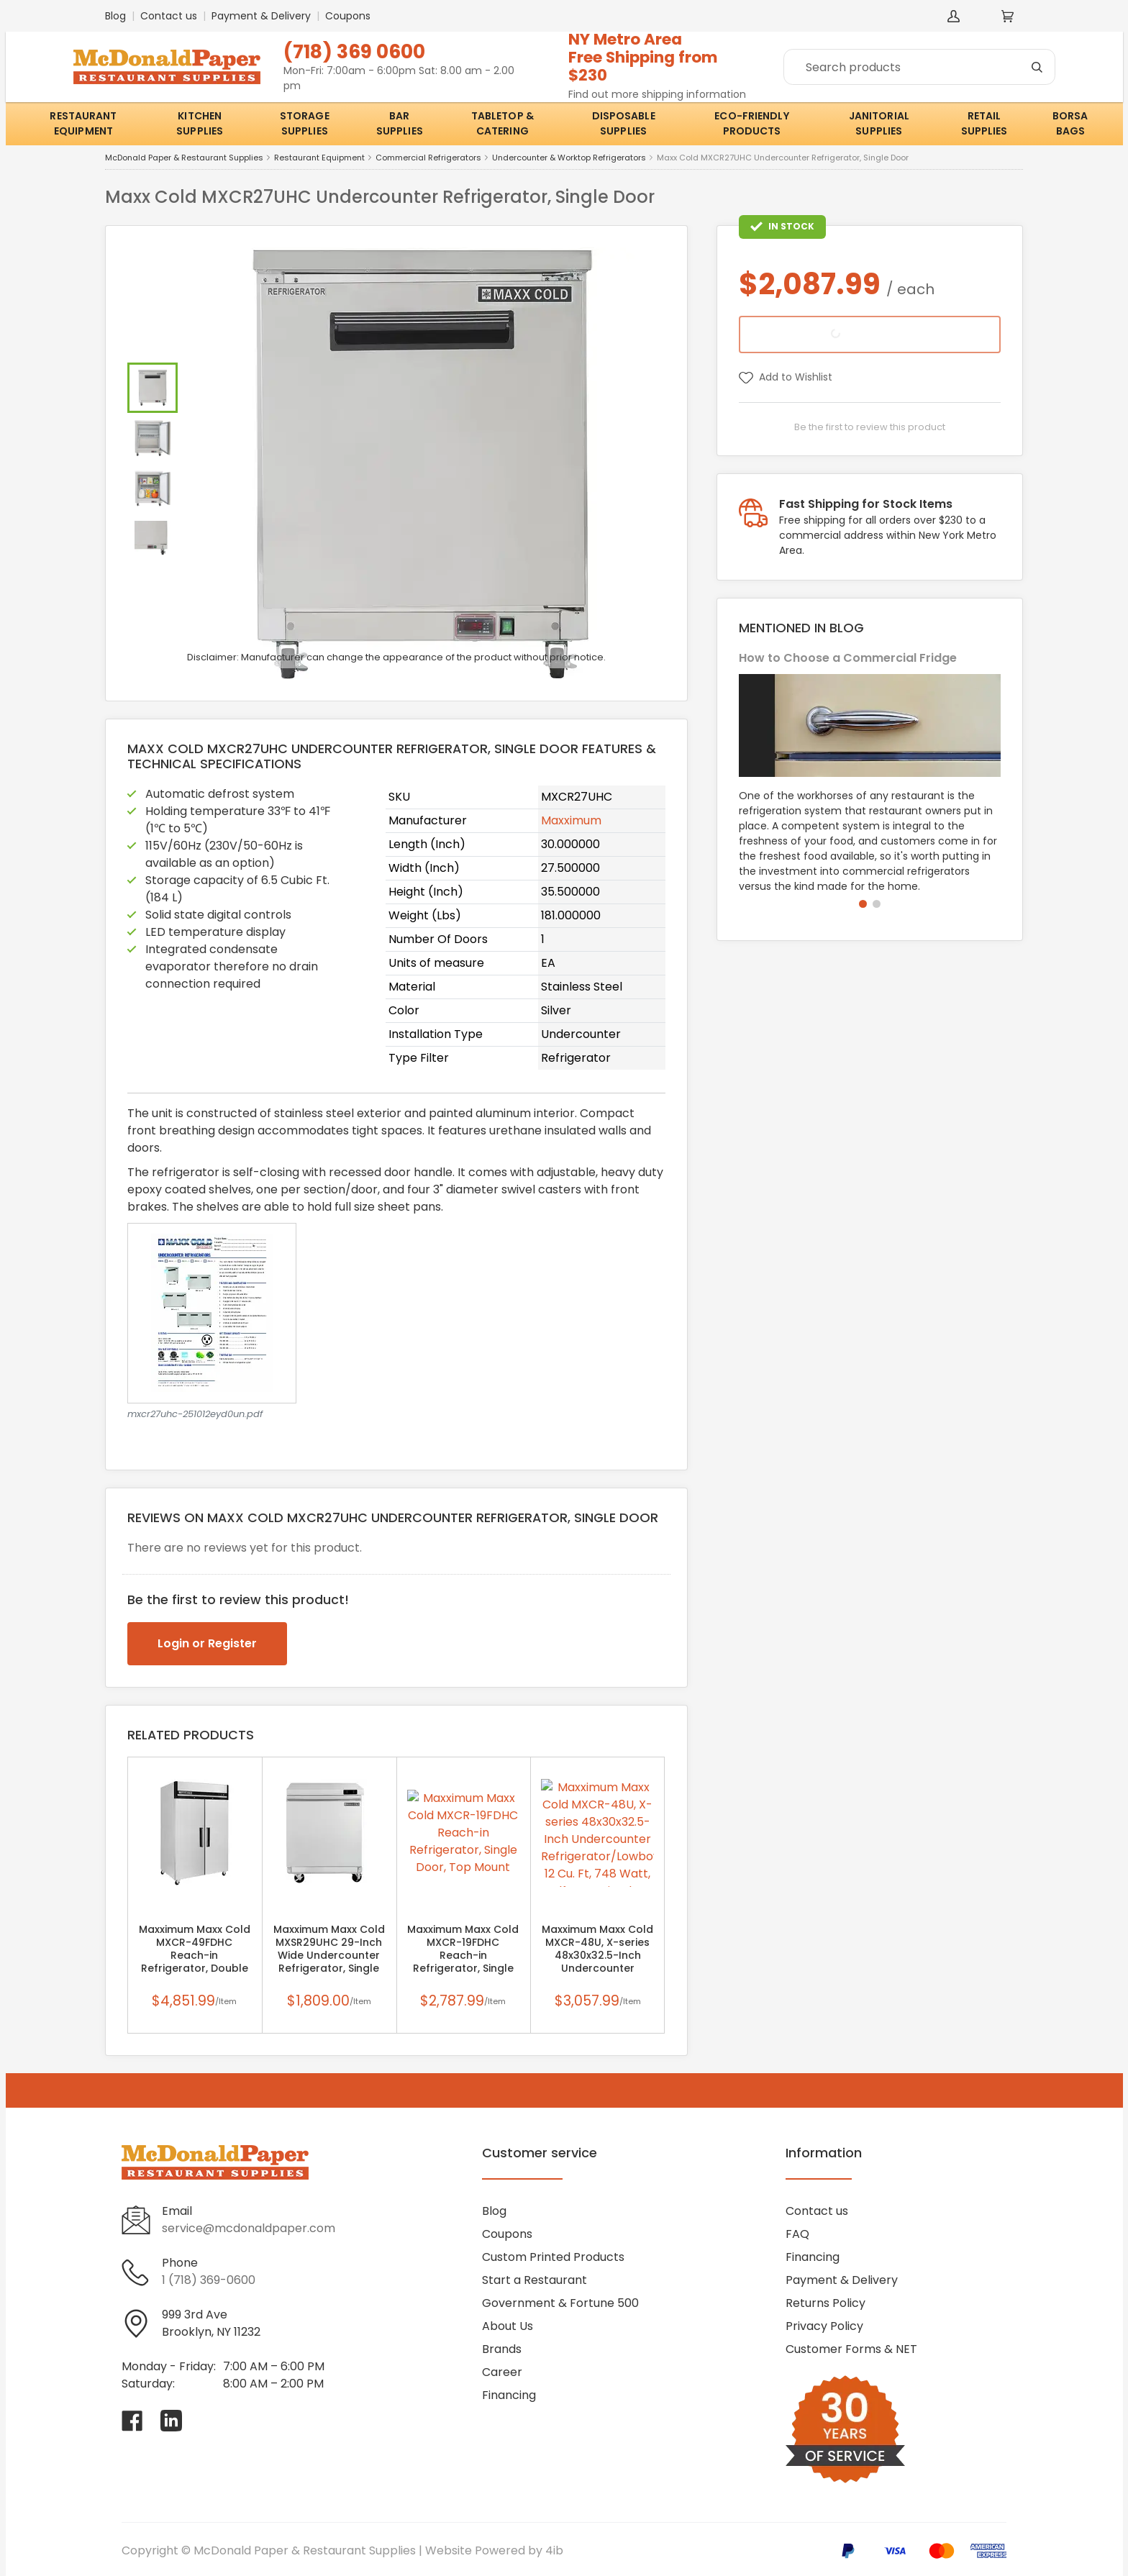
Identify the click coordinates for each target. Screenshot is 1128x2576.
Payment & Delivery (261, 16)
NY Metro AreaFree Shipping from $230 (643, 57)
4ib (554, 2550)
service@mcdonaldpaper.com (248, 2228)
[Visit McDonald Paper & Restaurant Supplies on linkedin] (171, 2420)
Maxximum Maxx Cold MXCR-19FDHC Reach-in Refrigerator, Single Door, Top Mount (463, 1955)
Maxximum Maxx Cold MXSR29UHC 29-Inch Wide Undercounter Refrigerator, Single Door (329, 1955)
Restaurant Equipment (319, 158)
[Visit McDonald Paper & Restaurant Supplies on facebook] (132, 2420)
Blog (115, 16)
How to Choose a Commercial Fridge (848, 658)
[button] (863, 904)
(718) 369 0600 (354, 51)
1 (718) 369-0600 (208, 2280)
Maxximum (571, 820)
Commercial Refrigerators (428, 158)
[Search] (919, 67)
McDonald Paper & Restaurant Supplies (184, 158)
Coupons (347, 16)
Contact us (168, 16)
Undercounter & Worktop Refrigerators (569, 158)
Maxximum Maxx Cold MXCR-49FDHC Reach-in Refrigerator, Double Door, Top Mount (194, 1955)
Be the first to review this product (869, 427)
